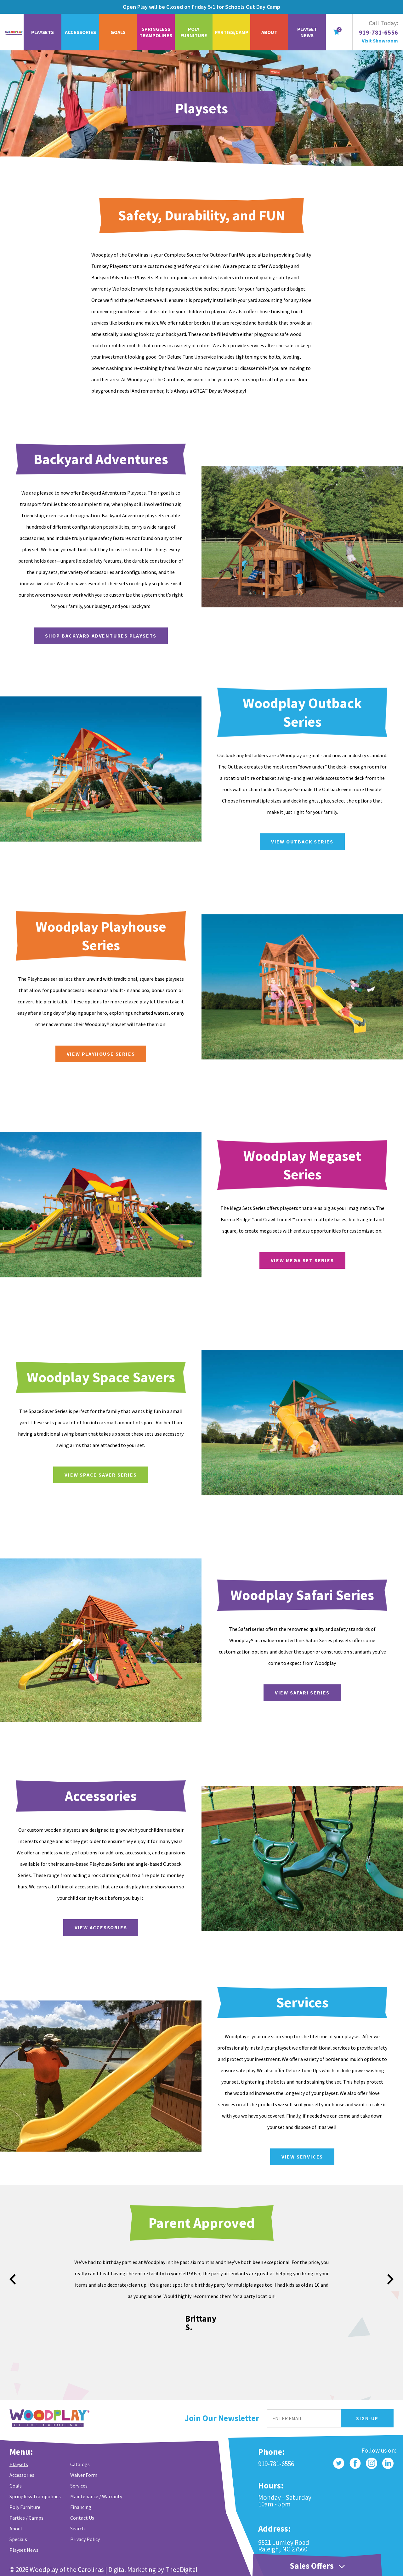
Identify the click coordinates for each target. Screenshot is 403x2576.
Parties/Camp (231, 32)
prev (12, 2279)
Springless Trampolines (155, 32)
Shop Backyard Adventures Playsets (131, 636)
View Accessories (131, 1927)
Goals (118, 32)
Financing (80, 2507)
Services (79, 2485)
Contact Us (82, 2518)
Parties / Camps (26, 2518)
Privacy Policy (85, 2539)
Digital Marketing (132, 2569)
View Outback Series (333, 841)
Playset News (307, 32)
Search (77, 2528)
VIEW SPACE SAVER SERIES (131, 1475)
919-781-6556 (378, 32)
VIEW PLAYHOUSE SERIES (131, 1054)
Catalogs (80, 2464)
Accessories (80, 32)
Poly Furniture (193, 32)
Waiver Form (83, 2475)
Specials (18, 2539)
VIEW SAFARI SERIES (332, 1692)
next (390, 2279)
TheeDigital (181, 2569)
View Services (333, 2156)
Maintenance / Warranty (96, 2496)
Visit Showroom (380, 40)
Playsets (42, 32)
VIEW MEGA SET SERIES (333, 1260)
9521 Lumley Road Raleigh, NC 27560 (283, 2545)
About (269, 32)
